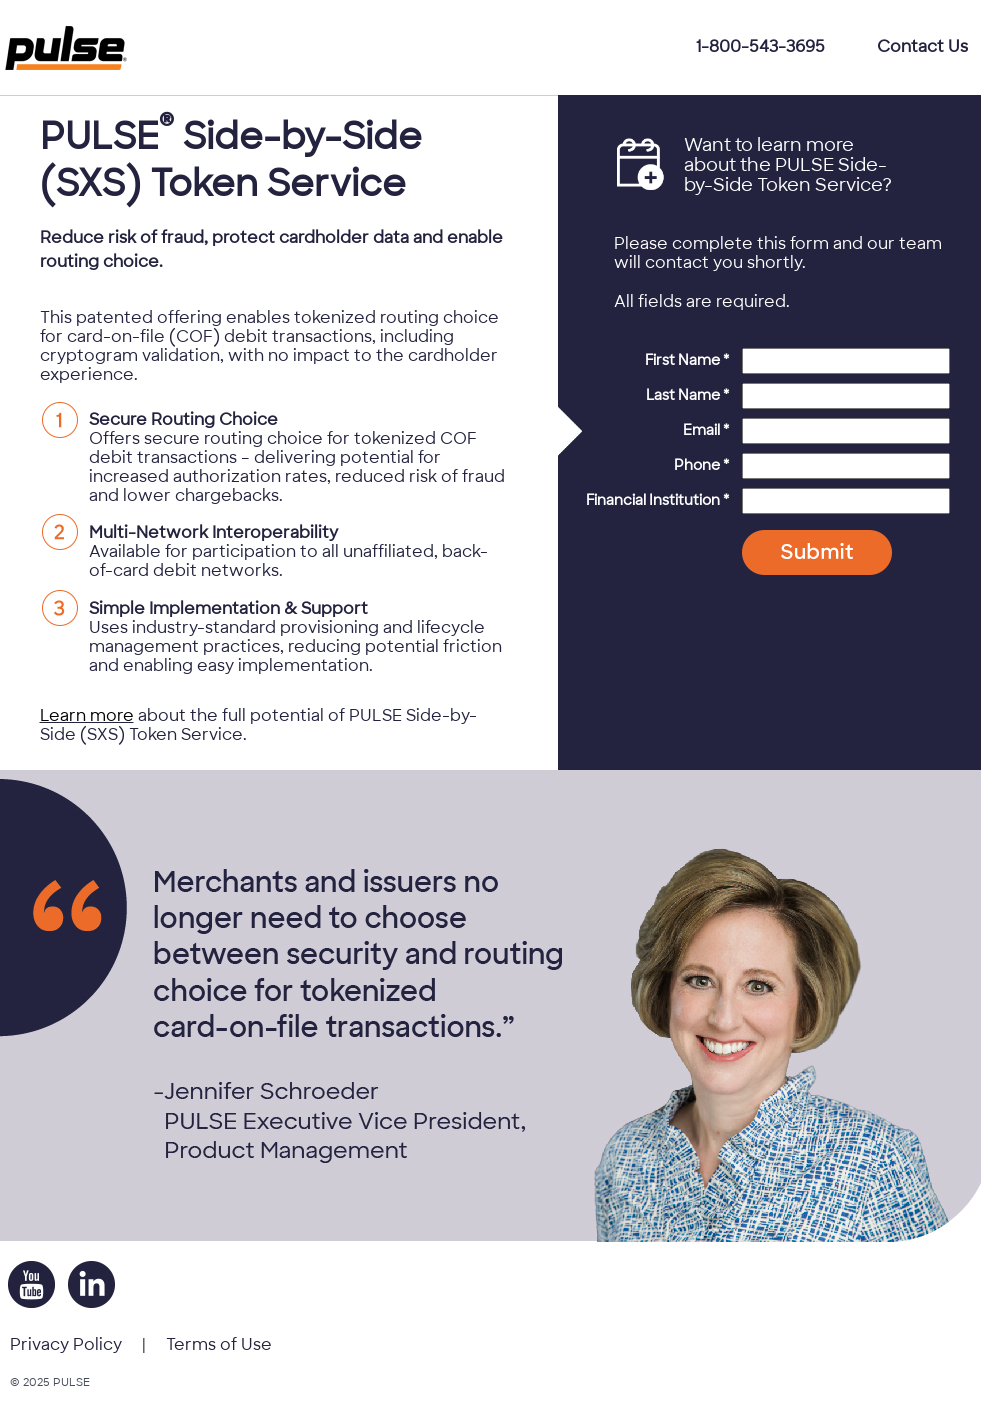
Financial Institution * (657, 500)
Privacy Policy (66, 1344)
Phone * (701, 465)
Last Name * (687, 395)
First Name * (687, 360)
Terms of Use (219, 1344)
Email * (706, 430)
